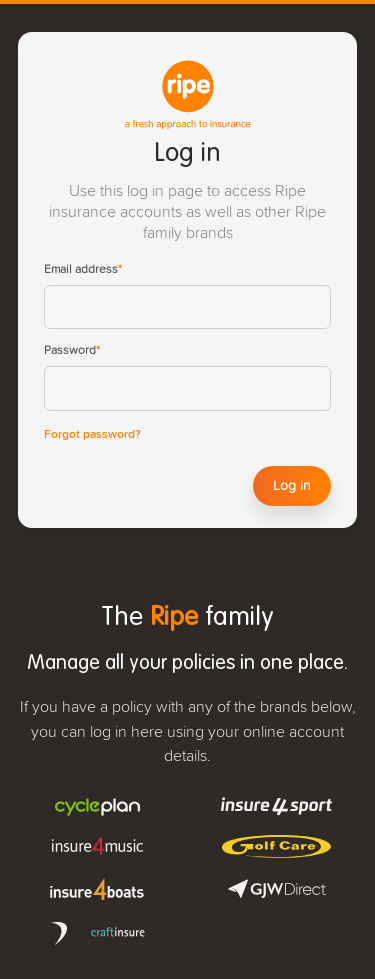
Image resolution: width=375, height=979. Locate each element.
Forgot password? (92, 435)
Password (72, 351)
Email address (83, 270)
